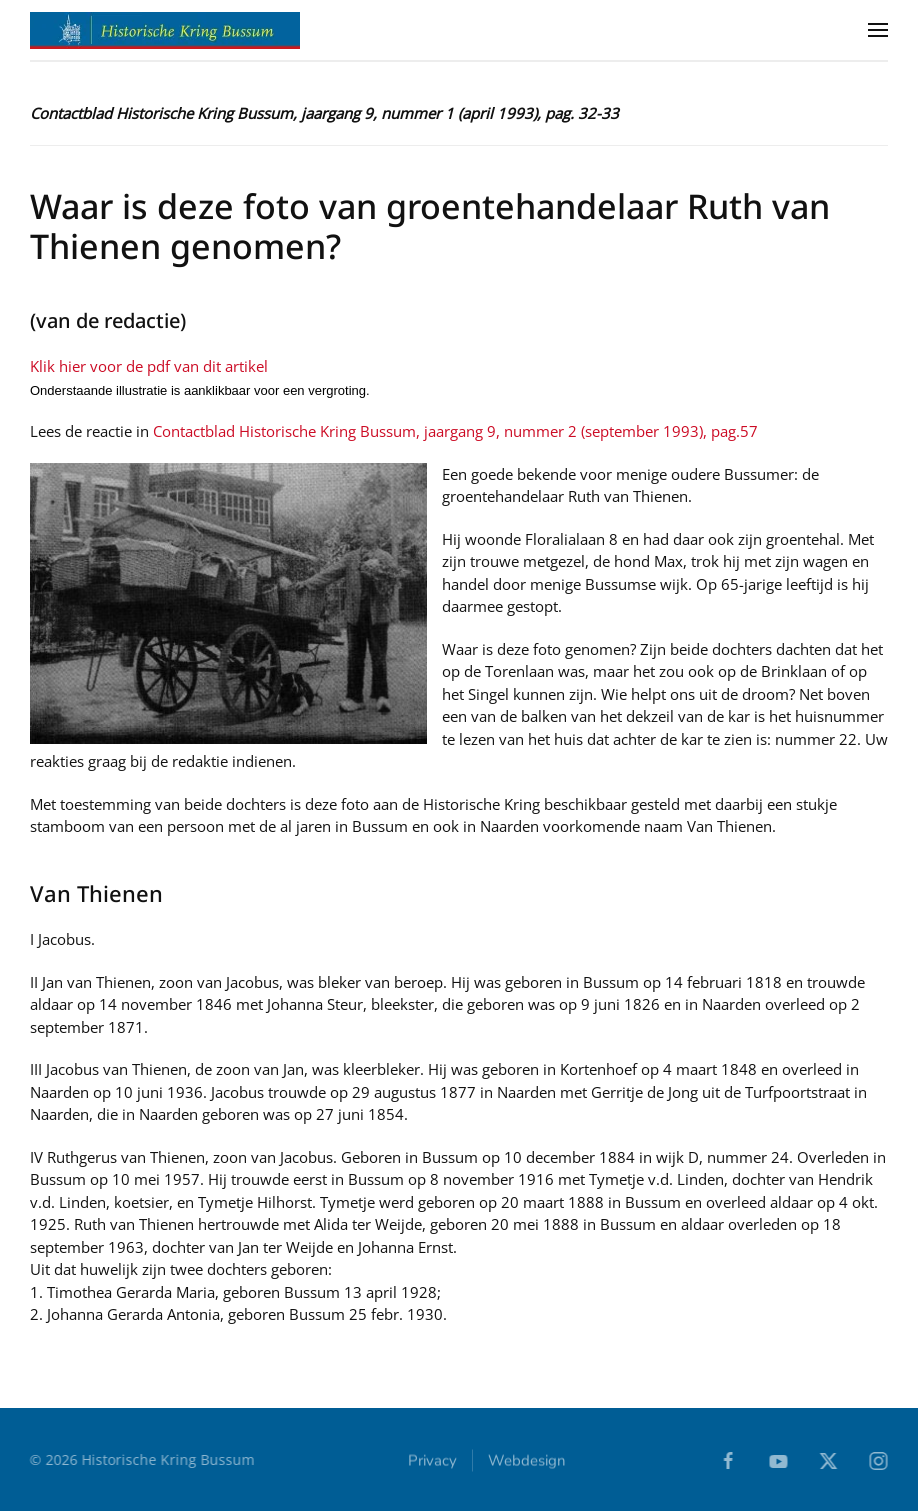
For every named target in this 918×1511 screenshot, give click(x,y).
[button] (878, 30)
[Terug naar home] (165, 30)
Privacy (432, 1461)
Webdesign (527, 1461)
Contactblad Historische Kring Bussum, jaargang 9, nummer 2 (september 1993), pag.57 (455, 431)
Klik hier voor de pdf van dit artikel (149, 366)
